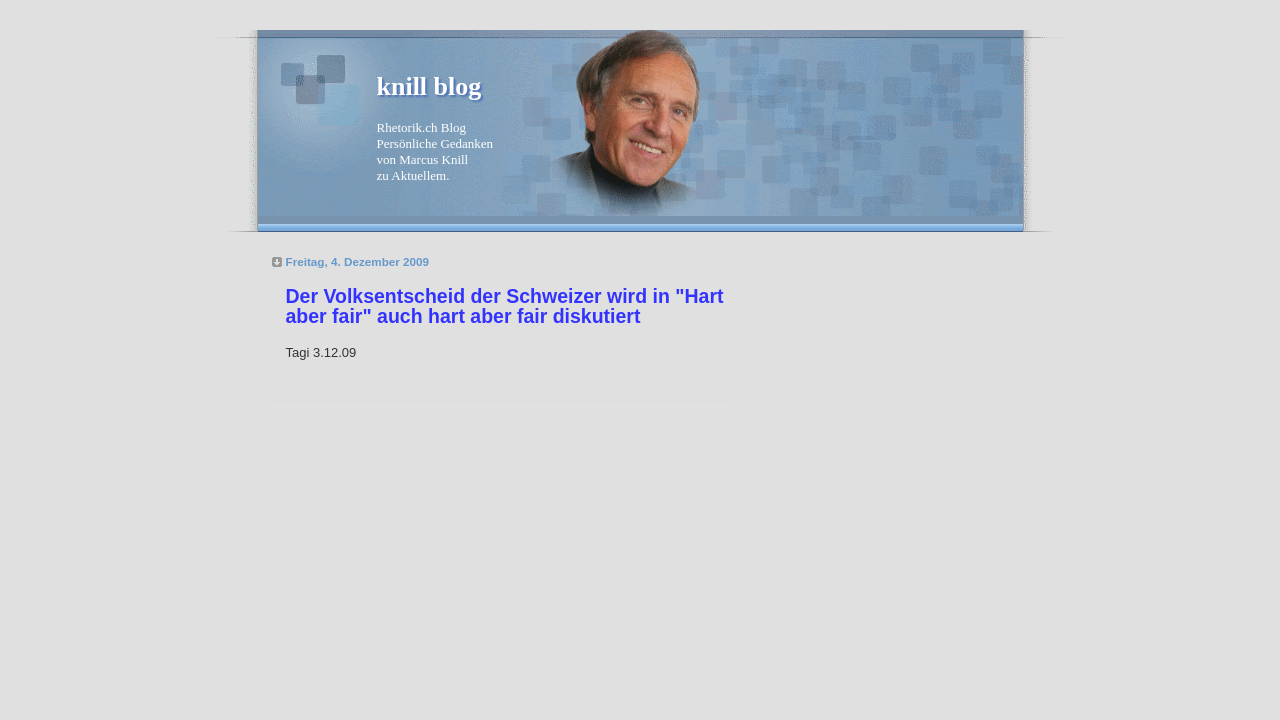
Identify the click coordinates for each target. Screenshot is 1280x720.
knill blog (429, 86)
